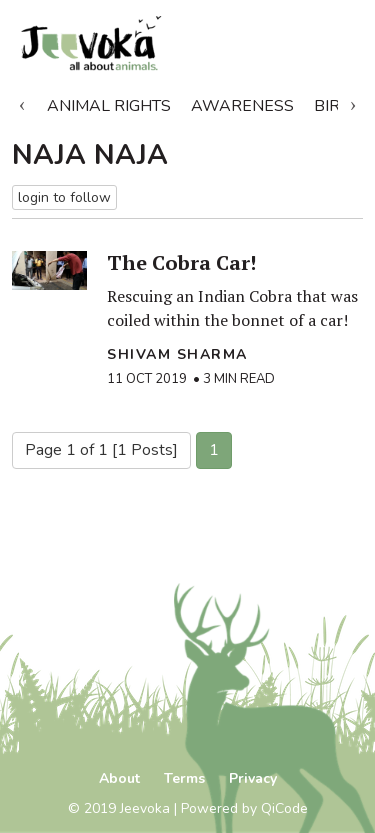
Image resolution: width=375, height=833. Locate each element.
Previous (22, 102)
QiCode (284, 808)
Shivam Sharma (177, 354)
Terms (184, 778)
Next (353, 102)
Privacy (253, 778)
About (119, 778)
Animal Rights (109, 106)
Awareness (242, 106)
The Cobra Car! (181, 262)
